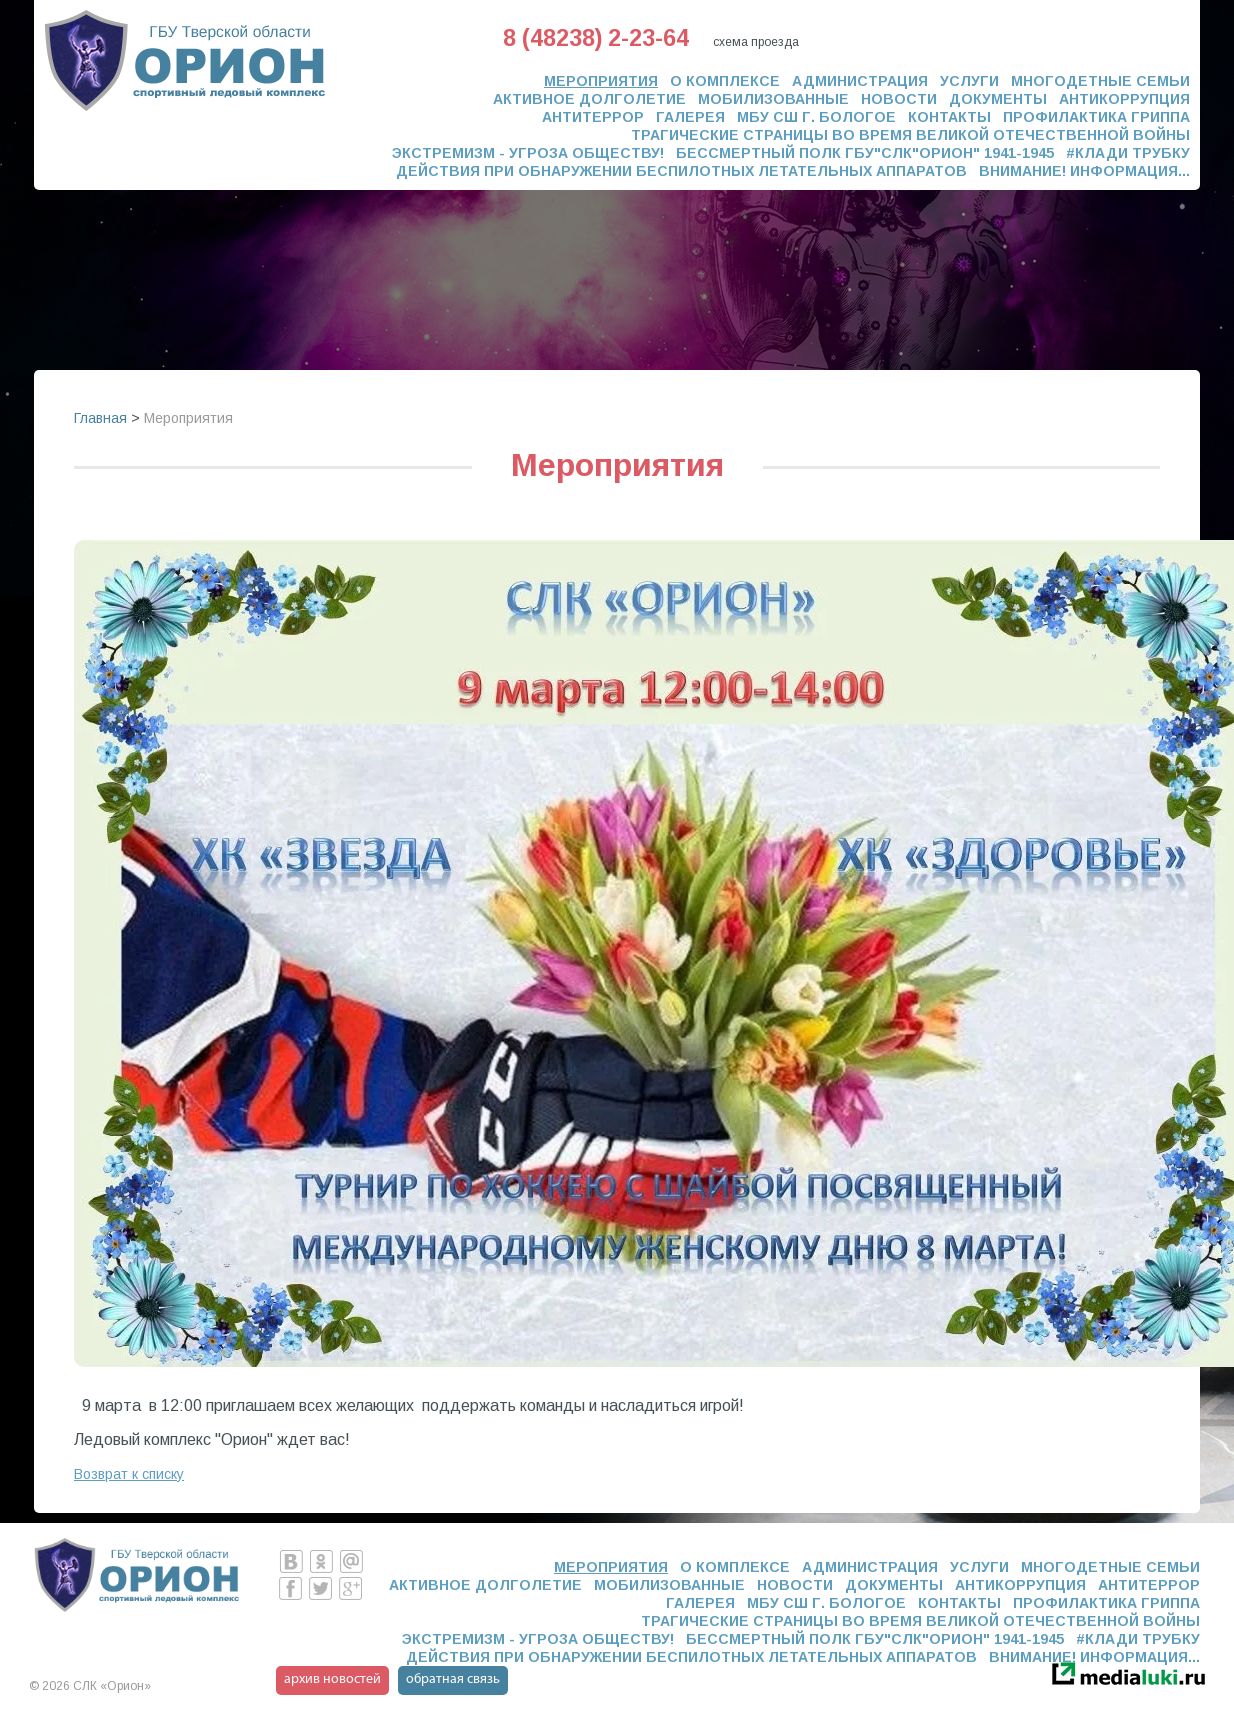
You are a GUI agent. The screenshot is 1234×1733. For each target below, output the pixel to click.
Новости (899, 99)
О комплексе (725, 81)
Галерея (690, 117)
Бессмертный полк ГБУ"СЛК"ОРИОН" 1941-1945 (865, 153)
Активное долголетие (589, 99)
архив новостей (332, 1679)
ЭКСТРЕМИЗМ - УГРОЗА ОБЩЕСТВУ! (528, 153)
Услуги (969, 81)
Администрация (860, 81)
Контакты (949, 117)
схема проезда (756, 42)
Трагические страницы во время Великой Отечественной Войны (910, 135)
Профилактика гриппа (1096, 117)
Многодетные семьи (1100, 81)
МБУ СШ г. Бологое (816, 117)
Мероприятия (601, 81)
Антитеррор (593, 117)
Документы (998, 99)
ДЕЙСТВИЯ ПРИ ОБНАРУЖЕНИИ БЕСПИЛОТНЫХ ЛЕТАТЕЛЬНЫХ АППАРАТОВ (681, 171)
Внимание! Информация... (1084, 171)
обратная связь (453, 1679)
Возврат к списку (129, 1474)
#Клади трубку (1128, 153)
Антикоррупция (1124, 99)
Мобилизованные (773, 99)
